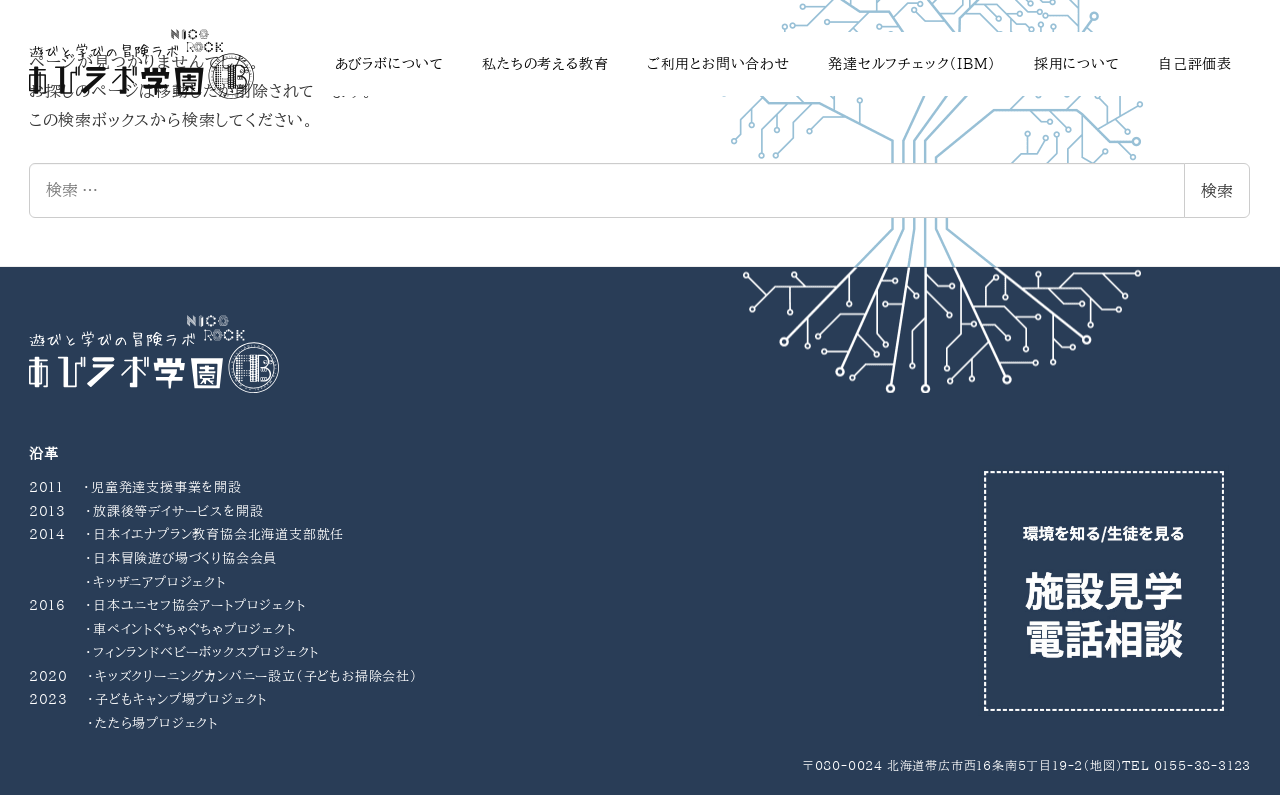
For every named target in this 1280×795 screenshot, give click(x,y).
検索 (1217, 191)
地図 (1103, 765)
